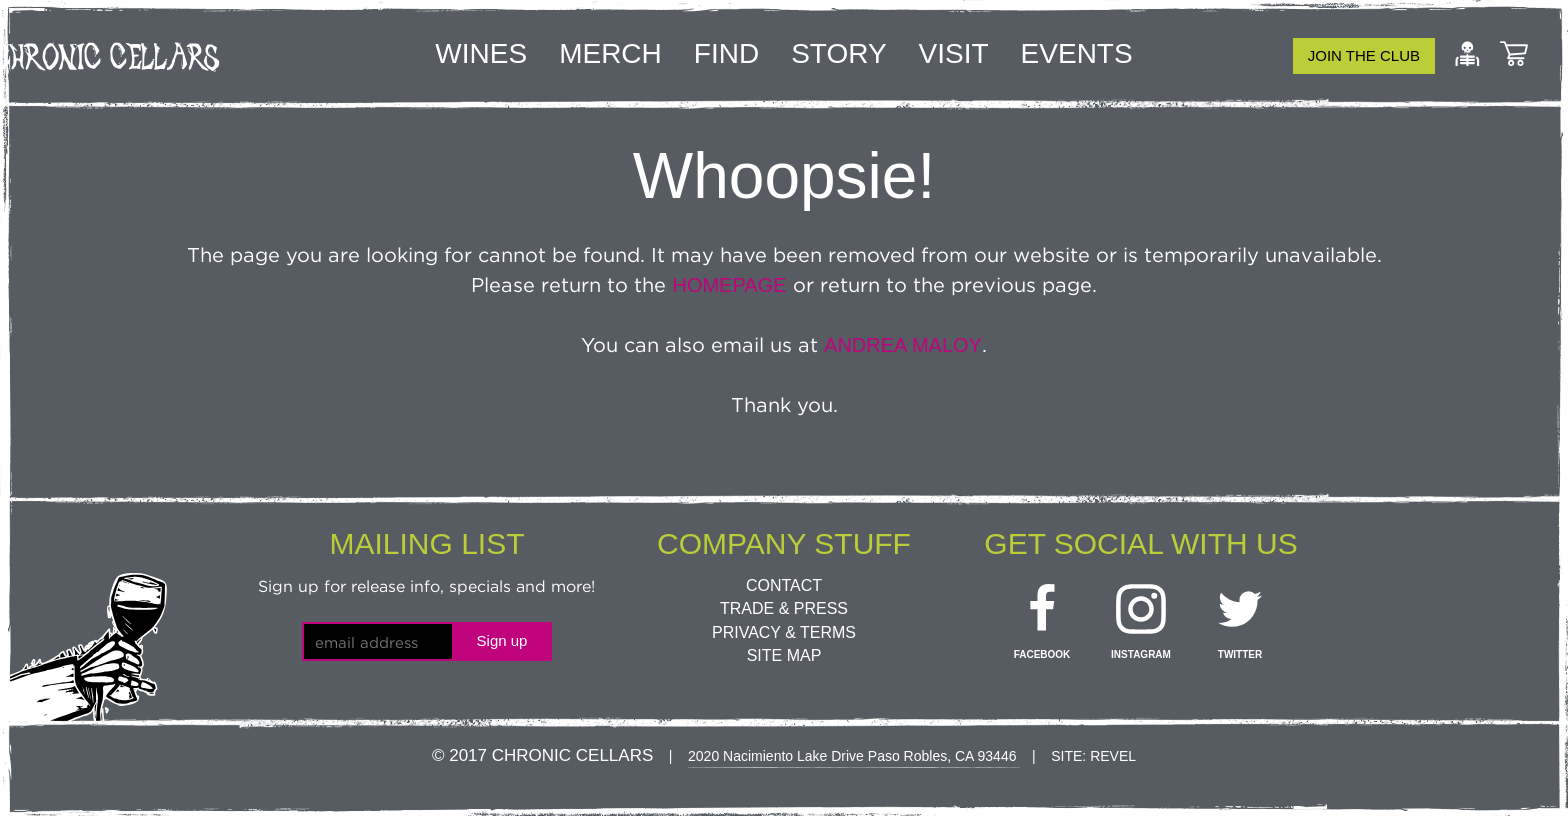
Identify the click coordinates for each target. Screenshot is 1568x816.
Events (1077, 53)
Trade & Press (784, 608)
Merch (610, 53)
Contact (784, 585)
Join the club (1364, 55)
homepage (729, 285)
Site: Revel (1093, 756)
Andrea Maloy (903, 345)
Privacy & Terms (784, 632)
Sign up (502, 640)
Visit (954, 53)
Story (838, 53)
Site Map (784, 655)
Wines (481, 53)
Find (726, 53)
